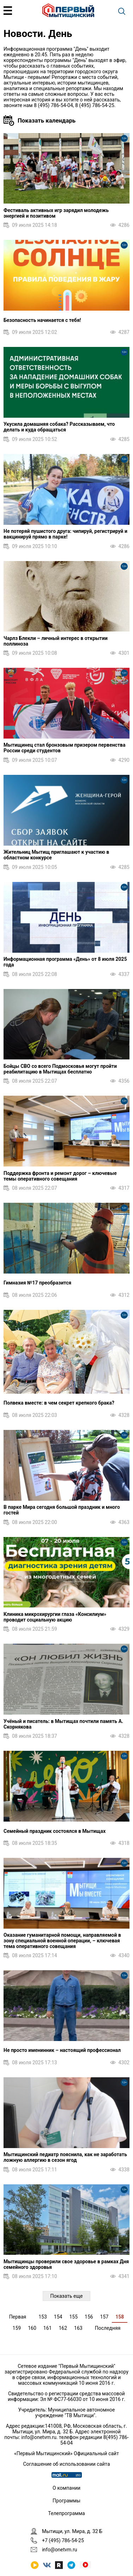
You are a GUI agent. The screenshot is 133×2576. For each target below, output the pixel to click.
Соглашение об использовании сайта (66, 2464)
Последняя (108, 2328)
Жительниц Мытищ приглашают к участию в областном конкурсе (56, 854)
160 (32, 2328)
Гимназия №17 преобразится (37, 1283)
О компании (66, 2488)
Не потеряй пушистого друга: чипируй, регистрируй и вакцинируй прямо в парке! (65, 534)
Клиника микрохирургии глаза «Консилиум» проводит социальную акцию (55, 1617)
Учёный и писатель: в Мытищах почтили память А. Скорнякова (63, 1724)
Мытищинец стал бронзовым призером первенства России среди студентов (64, 747)
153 (42, 2317)
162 (63, 2328)
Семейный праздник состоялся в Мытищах (54, 1831)
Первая (17, 2317)
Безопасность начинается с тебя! (42, 320)
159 (17, 2328)
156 (89, 2317)
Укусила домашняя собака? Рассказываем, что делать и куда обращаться (59, 427)
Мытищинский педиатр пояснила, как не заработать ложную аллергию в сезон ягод (65, 2157)
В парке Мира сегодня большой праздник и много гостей (62, 1510)
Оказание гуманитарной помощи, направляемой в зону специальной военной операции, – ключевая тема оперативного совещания (62, 1940)
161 (47, 2328)
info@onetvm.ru (38, 2437)
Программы (66, 2500)
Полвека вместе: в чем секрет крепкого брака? (59, 1403)
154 (58, 2317)
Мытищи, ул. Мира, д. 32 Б (72, 2531)
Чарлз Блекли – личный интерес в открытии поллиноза (56, 641)
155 (73, 2317)
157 (104, 2317)
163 (78, 2328)
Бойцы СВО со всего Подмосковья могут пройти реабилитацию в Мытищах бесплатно (60, 1069)
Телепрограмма (66, 2513)
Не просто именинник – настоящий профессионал (62, 2050)
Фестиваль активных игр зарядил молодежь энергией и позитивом (56, 213)
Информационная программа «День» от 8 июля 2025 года (65, 961)
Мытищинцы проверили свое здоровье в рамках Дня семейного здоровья (66, 2264)
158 (119, 2317)
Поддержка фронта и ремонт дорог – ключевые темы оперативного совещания (60, 1176)
